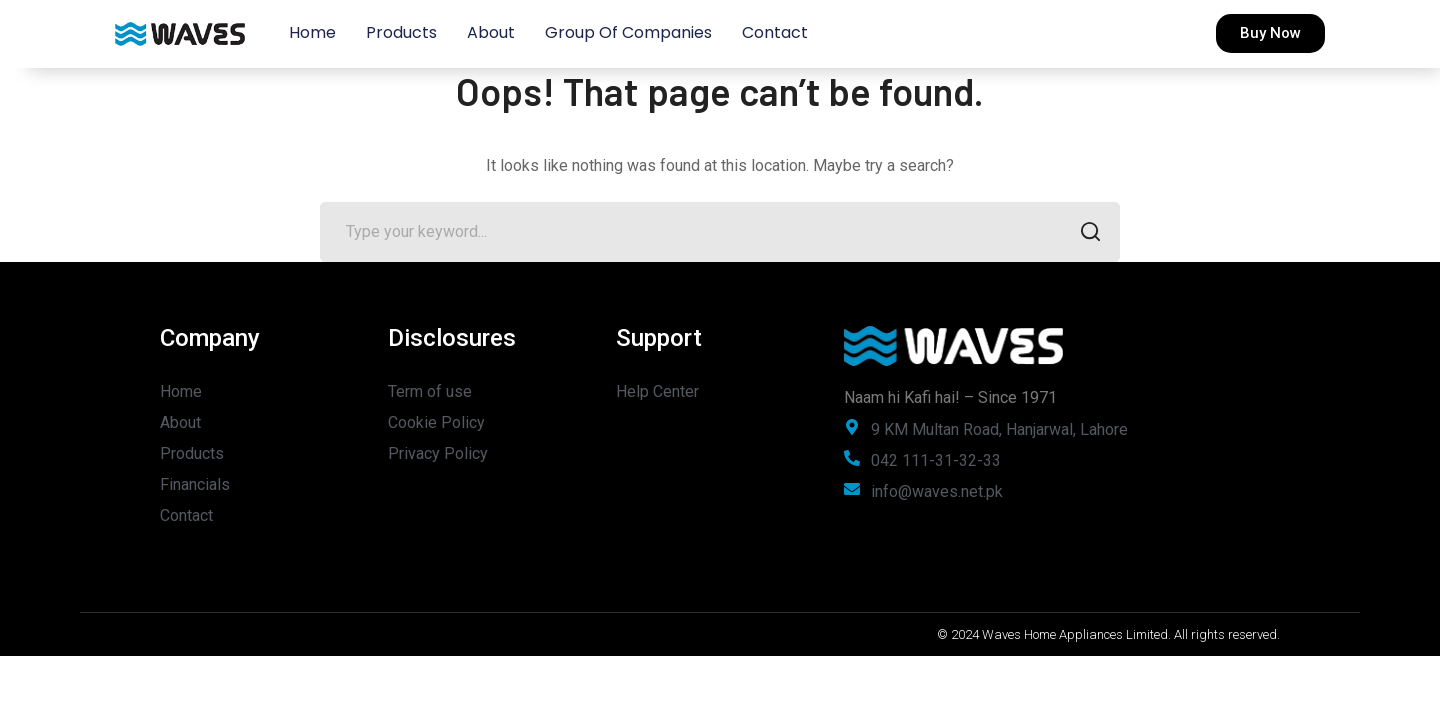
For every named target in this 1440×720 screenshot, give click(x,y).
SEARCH (1084, 233)
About (491, 32)
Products (401, 32)
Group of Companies (628, 32)
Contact (775, 32)
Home (312, 32)
